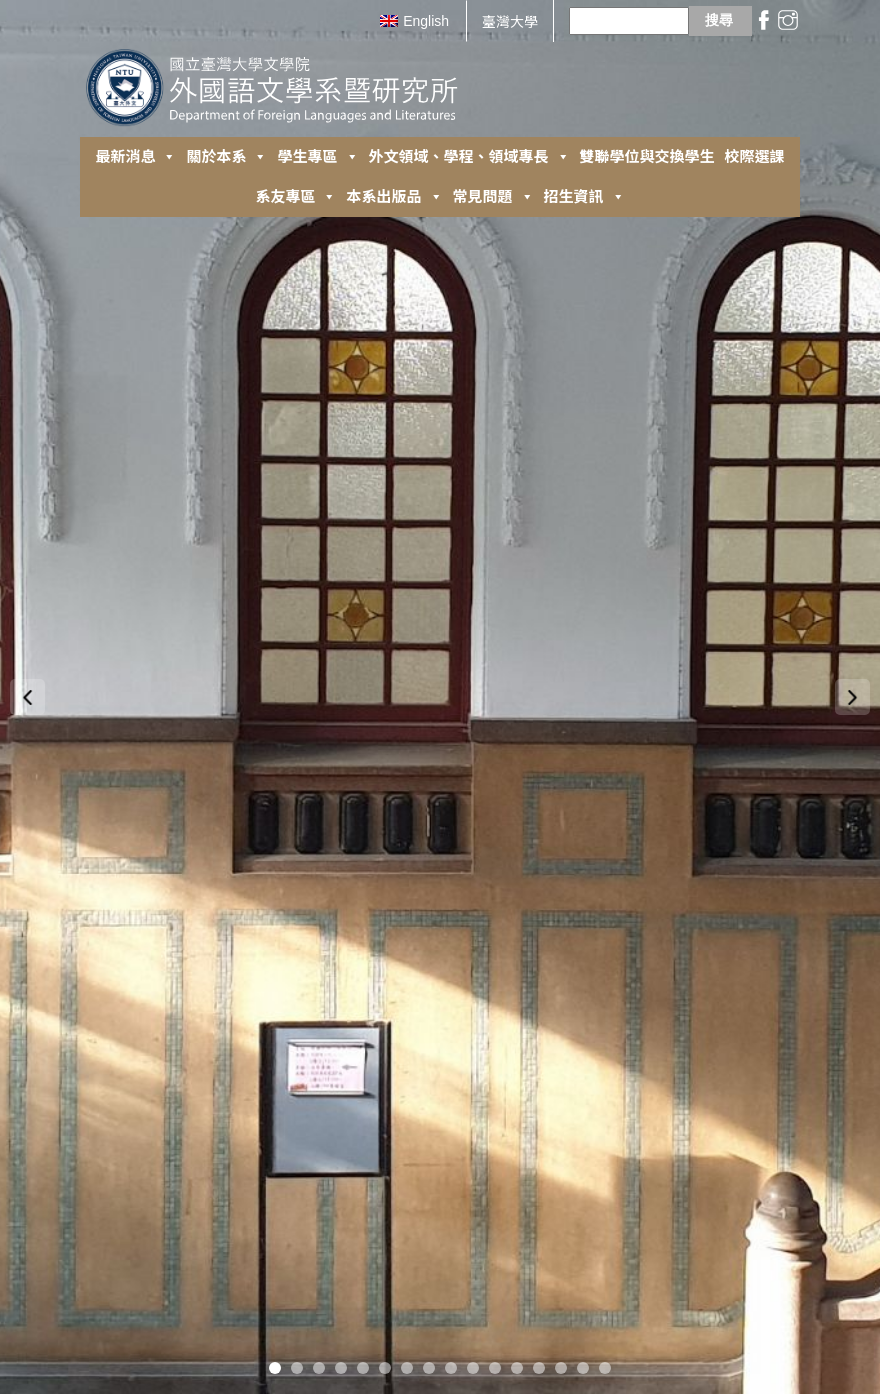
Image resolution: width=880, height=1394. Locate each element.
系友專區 (295, 197)
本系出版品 (394, 197)
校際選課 (755, 156)
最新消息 (135, 157)
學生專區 (317, 157)
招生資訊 (584, 197)
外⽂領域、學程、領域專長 (469, 157)
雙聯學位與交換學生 (647, 156)
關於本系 (226, 157)
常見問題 (493, 197)
